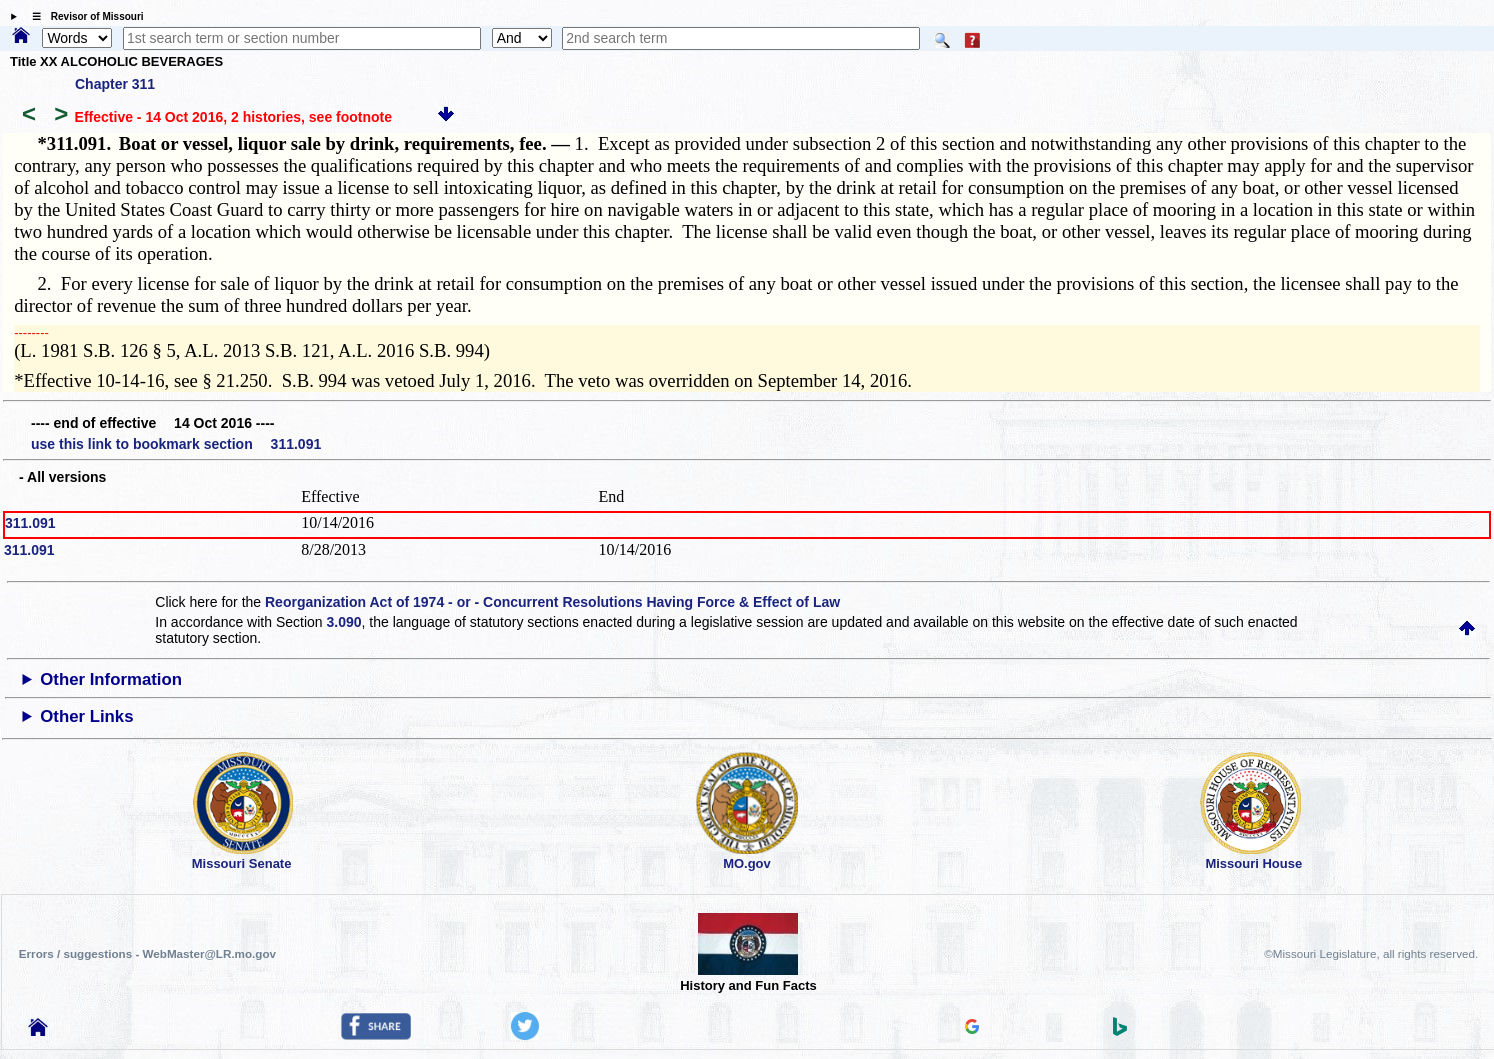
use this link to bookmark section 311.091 (176, 444)
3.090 (344, 622)
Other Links (86, 716)
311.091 (30, 523)
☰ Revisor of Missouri (83, 16)
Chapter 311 (115, 84)
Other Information (111, 679)
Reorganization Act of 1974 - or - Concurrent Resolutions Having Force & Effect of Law (552, 602)
